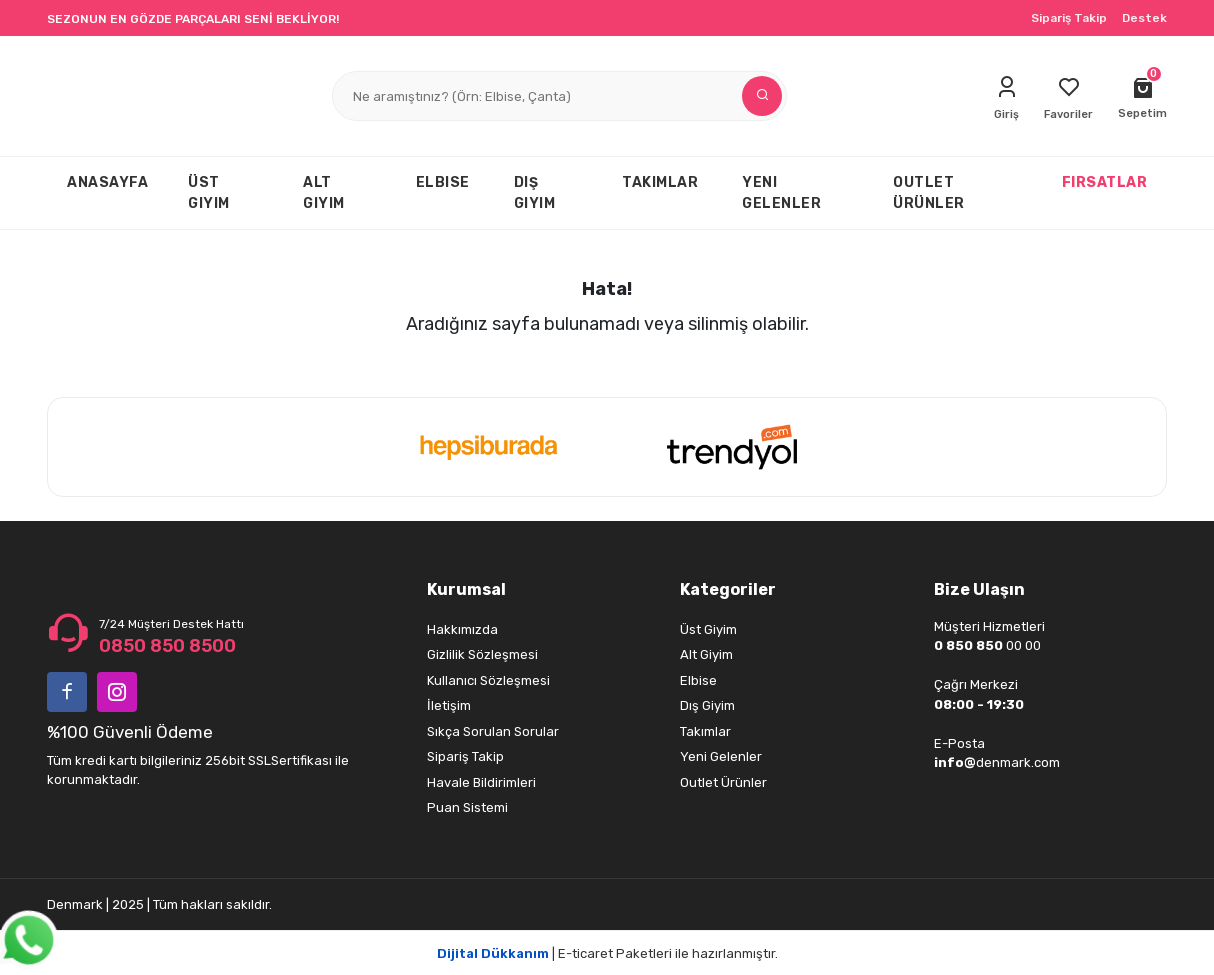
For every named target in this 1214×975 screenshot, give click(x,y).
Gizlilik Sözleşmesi (482, 654)
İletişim (449, 705)
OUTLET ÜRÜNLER (929, 193)
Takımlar (705, 731)
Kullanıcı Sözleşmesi (488, 680)
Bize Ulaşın (979, 589)
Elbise (698, 680)
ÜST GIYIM (209, 193)
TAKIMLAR (660, 182)
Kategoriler (728, 589)
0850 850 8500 (167, 646)
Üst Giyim (708, 629)
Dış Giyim (707, 705)
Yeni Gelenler (721, 756)
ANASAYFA (107, 182)
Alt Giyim (706, 654)
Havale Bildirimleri (481, 782)
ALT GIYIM (324, 193)
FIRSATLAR (1105, 182)
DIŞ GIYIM (535, 193)
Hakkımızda (462, 629)
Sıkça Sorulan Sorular (493, 731)
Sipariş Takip (1069, 18)
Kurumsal (466, 589)
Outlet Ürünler (723, 782)
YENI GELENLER (781, 193)
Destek (1144, 18)
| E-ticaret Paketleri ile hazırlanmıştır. (607, 953)
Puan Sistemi (467, 807)
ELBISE (443, 182)
